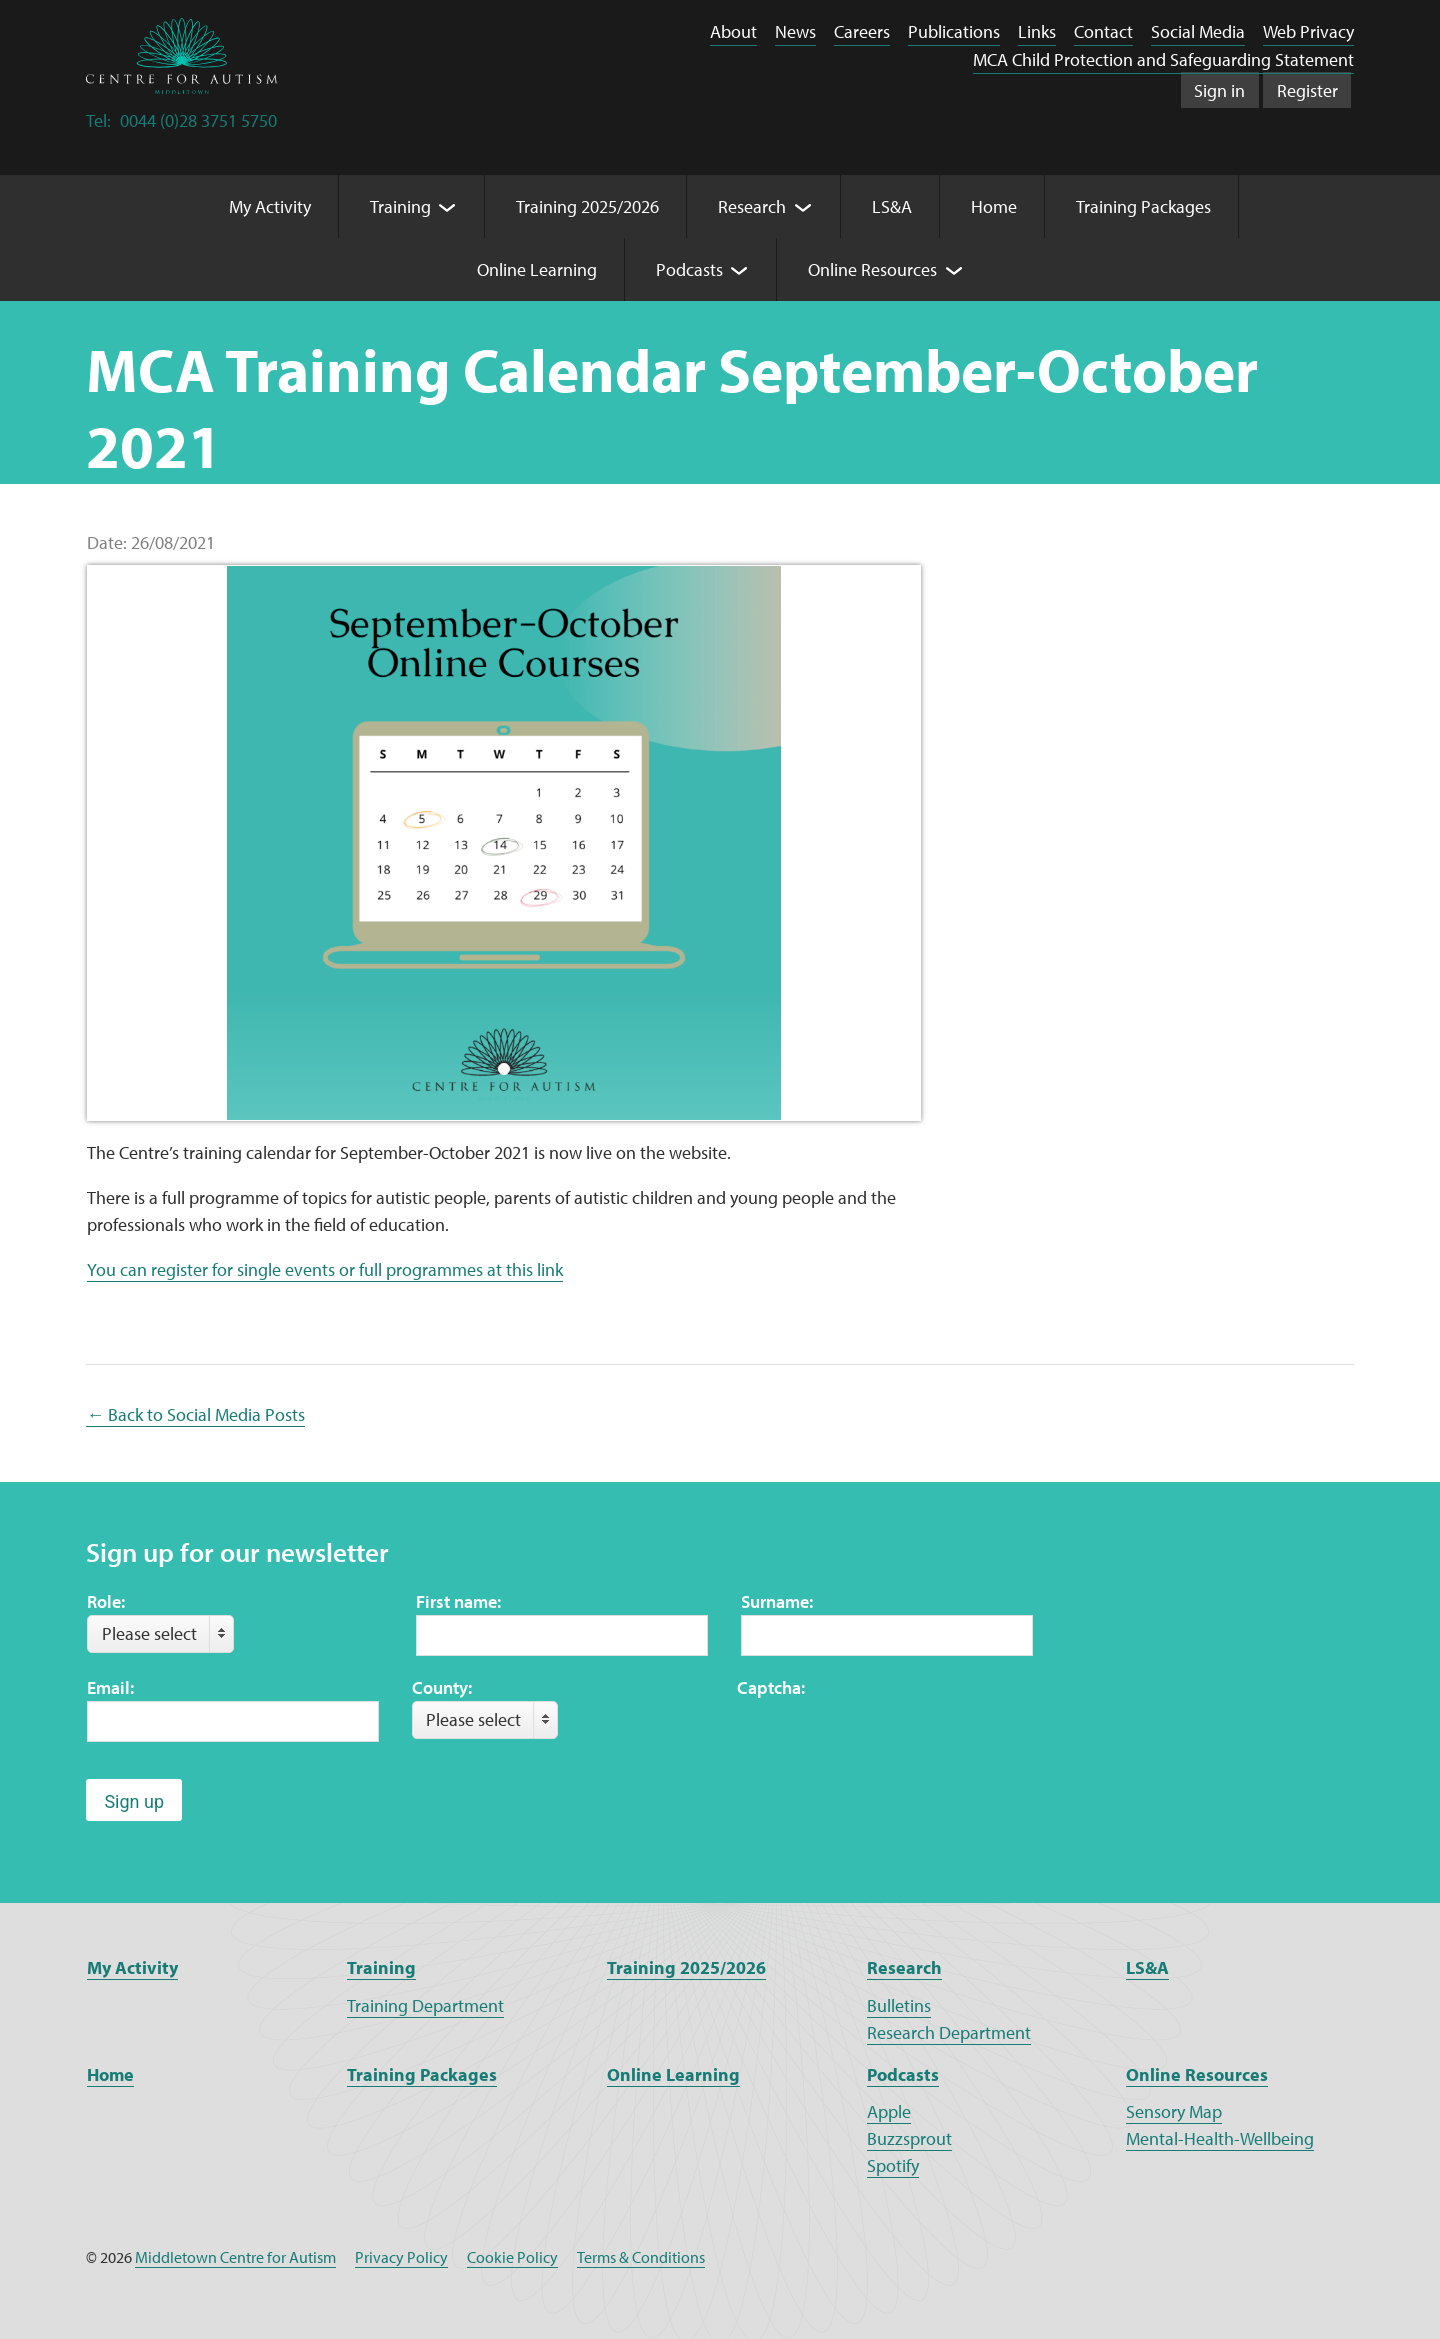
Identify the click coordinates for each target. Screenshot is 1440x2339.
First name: (458, 1601)
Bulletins (899, 2005)
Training (381, 1967)
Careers (862, 31)
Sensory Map (1174, 2111)
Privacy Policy (401, 2257)
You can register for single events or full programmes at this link (325, 1269)
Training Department (425, 2005)
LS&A (1147, 1967)
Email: (110, 1687)
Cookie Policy (512, 2257)
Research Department (949, 2032)
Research (904, 1967)
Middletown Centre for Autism (235, 2257)
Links (1037, 31)
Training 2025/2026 (686, 1967)
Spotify (893, 2165)
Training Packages (422, 2074)
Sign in (1219, 90)
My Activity (132, 1967)
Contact (1103, 31)
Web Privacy (1308, 31)
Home (110, 2074)
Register (1307, 90)
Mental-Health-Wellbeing (1220, 2138)
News (795, 31)
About (733, 31)
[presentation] (889, 1740)
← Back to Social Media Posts (195, 1414)
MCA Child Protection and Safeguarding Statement (1163, 59)
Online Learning (673, 2074)
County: (442, 1687)
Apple (889, 2111)
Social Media (1198, 31)
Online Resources (1197, 2074)
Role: (106, 1601)
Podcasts (903, 2074)
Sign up (134, 1801)
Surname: (777, 1601)
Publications (954, 31)
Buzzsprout (909, 2138)
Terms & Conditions (641, 2257)
